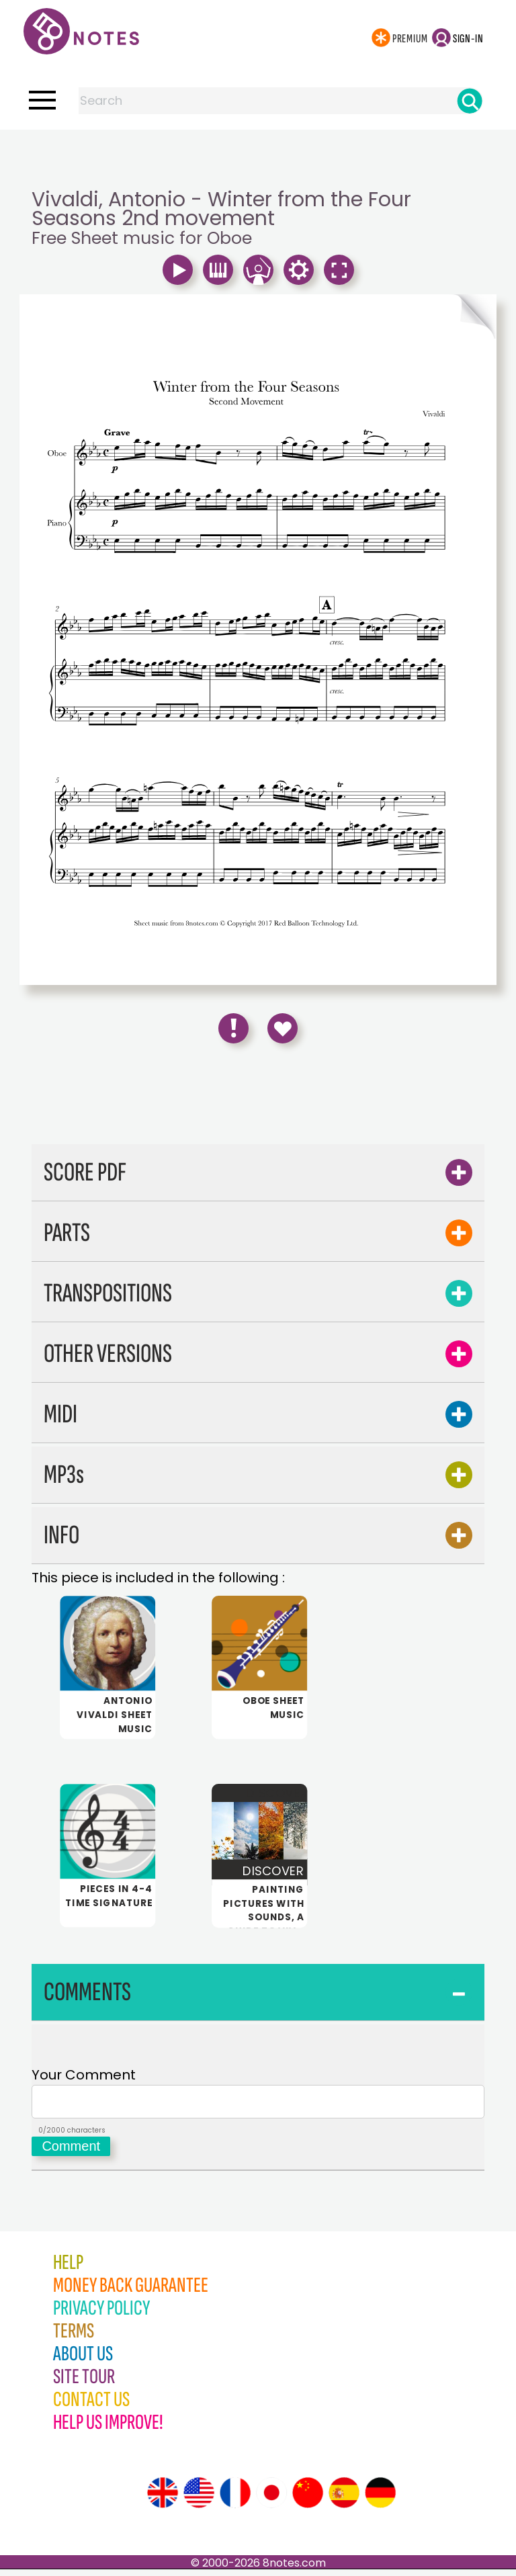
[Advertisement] (258, 156)
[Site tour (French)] (235, 2499)
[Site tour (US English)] (199, 2499)
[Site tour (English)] (162, 2499)
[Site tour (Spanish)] (344, 2499)
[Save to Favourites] (282, 1028)
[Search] (469, 101)
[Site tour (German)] (380, 2499)
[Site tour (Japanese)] (271, 2499)
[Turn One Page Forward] (377, 316)
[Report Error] (233, 1028)
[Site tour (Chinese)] (308, 2499)
